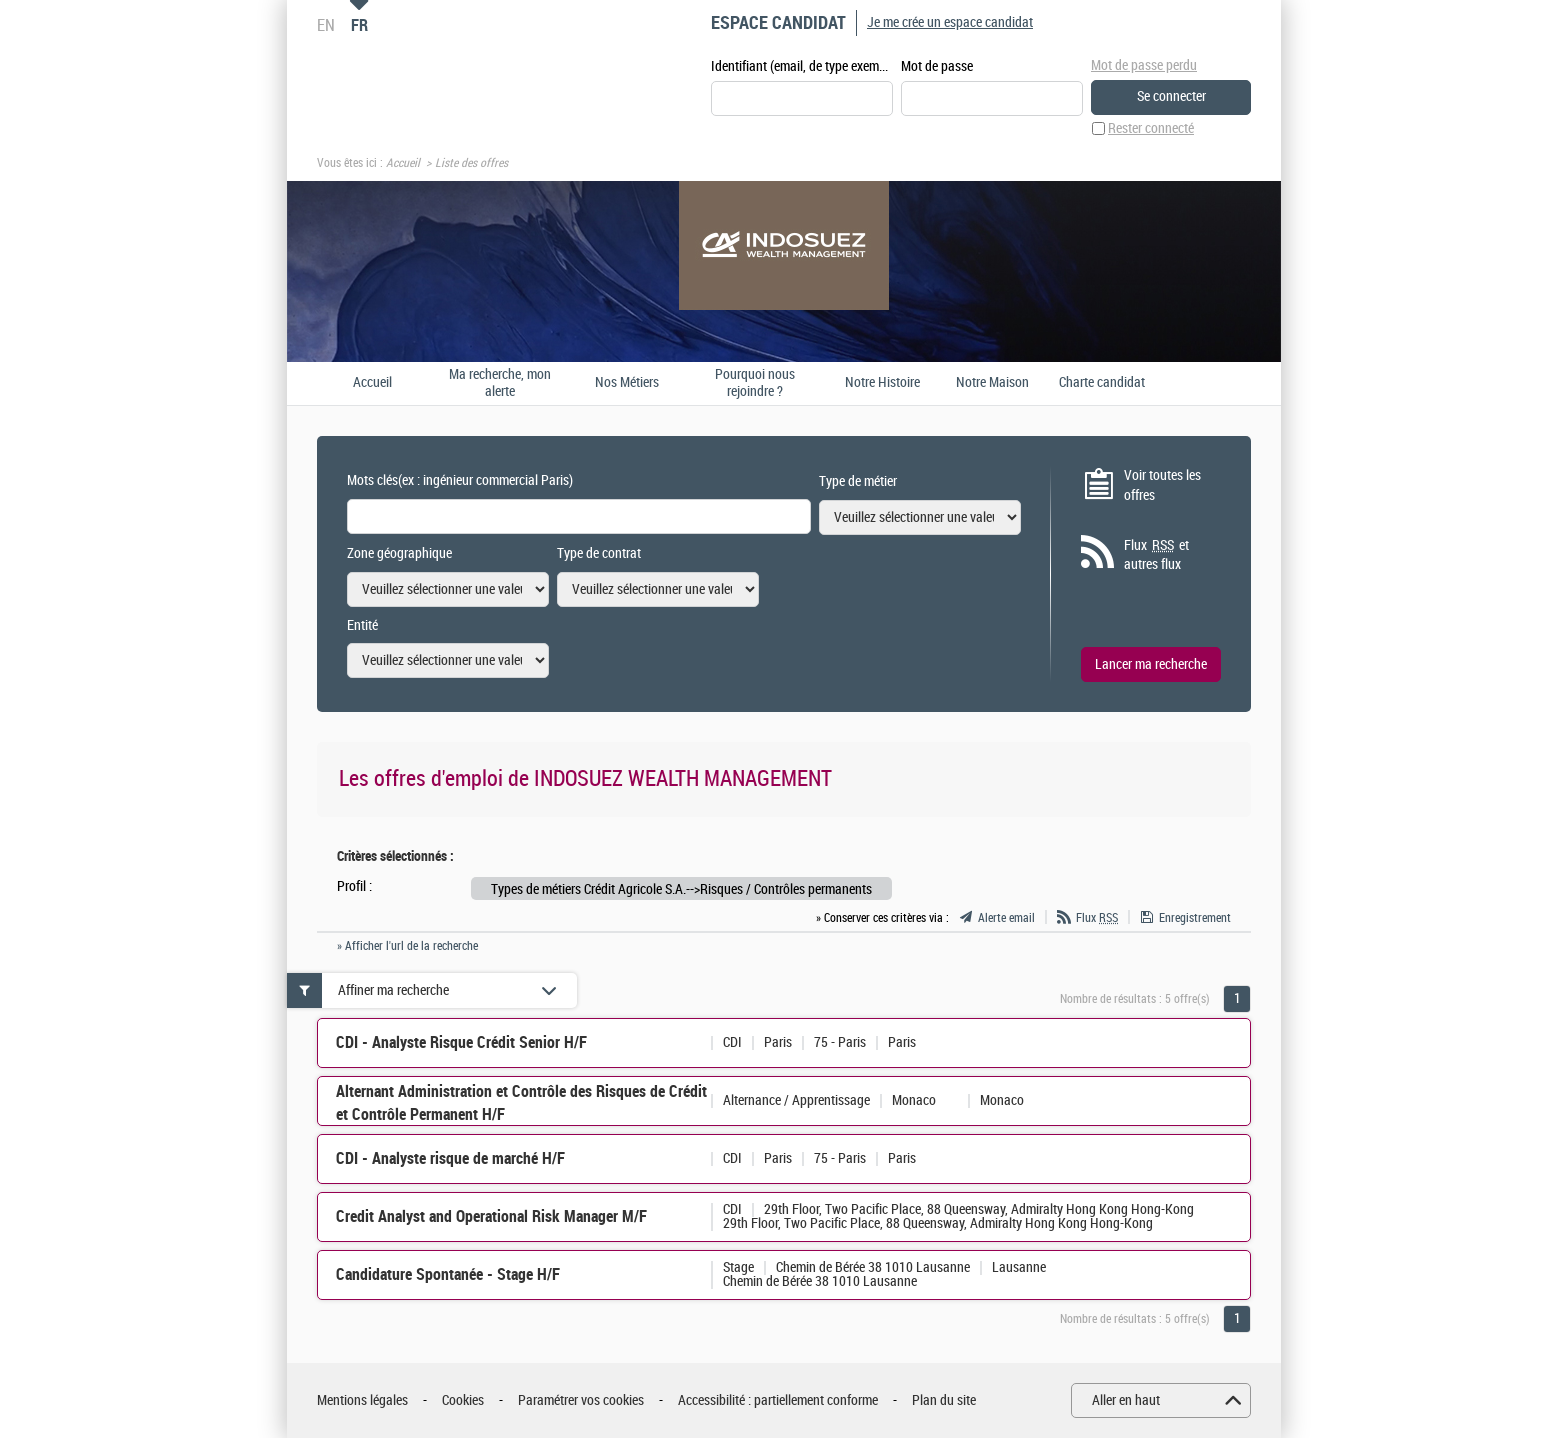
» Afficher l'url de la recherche (407, 946)
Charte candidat (1102, 383)
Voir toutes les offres (1162, 485)
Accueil (403, 163)
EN (326, 25)
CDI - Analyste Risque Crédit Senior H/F (461, 1042)
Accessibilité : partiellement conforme (778, 1400)
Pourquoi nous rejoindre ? (755, 383)
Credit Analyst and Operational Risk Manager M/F (491, 1216)
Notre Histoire (882, 383)
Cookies (463, 1400)
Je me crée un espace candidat (950, 22)
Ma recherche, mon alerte (500, 383)
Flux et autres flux (1156, 555)
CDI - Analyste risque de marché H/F (450, 1158)
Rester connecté (1151, 128)
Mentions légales (362, 1400)
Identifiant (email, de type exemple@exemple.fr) (802, 66)
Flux (1097, 918)
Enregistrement (1195, 918)
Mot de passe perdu (1144, 65)
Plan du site (944, 1400)
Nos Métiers (627, 383)
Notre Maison (992, 383)
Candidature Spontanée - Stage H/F (448, 1274)
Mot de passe (937, 66)
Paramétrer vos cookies (581, 1400)
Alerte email (1006, 918)
